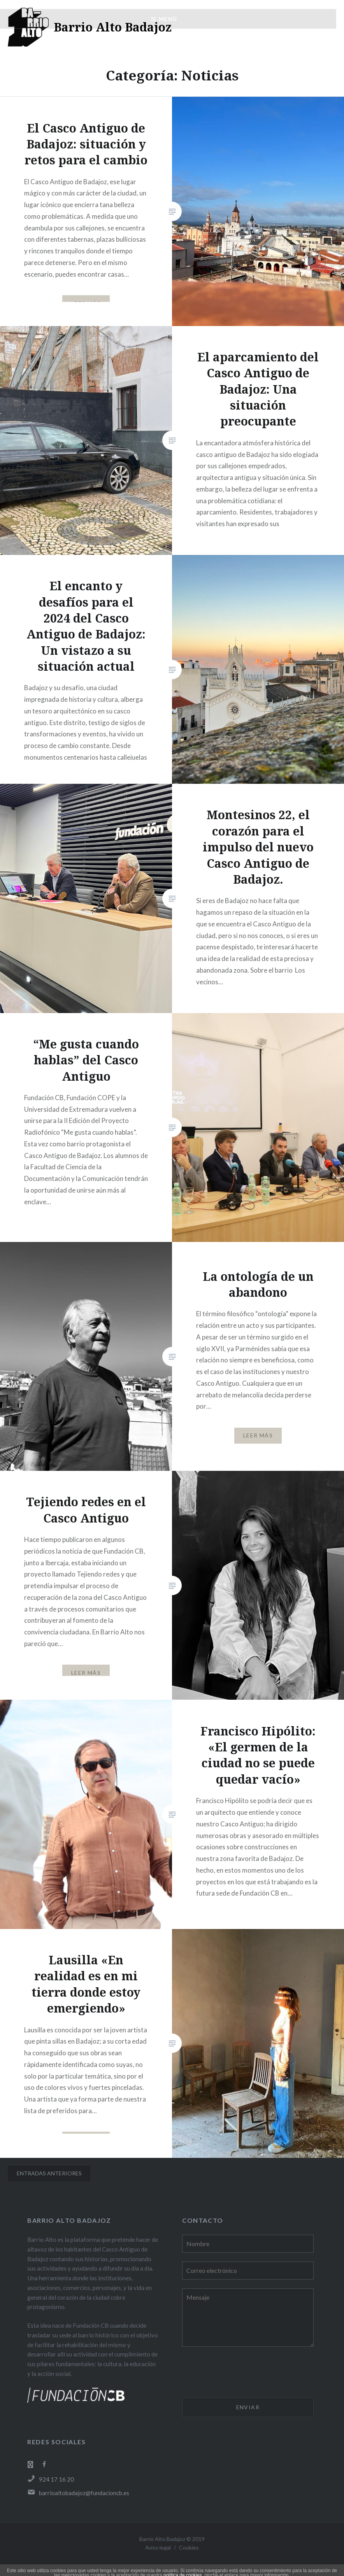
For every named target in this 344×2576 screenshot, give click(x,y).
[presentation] (241, 2373)
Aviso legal (158, 2547)
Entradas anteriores (49, 2173)
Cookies (189, 2547)
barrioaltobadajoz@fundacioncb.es (78, 2492)
